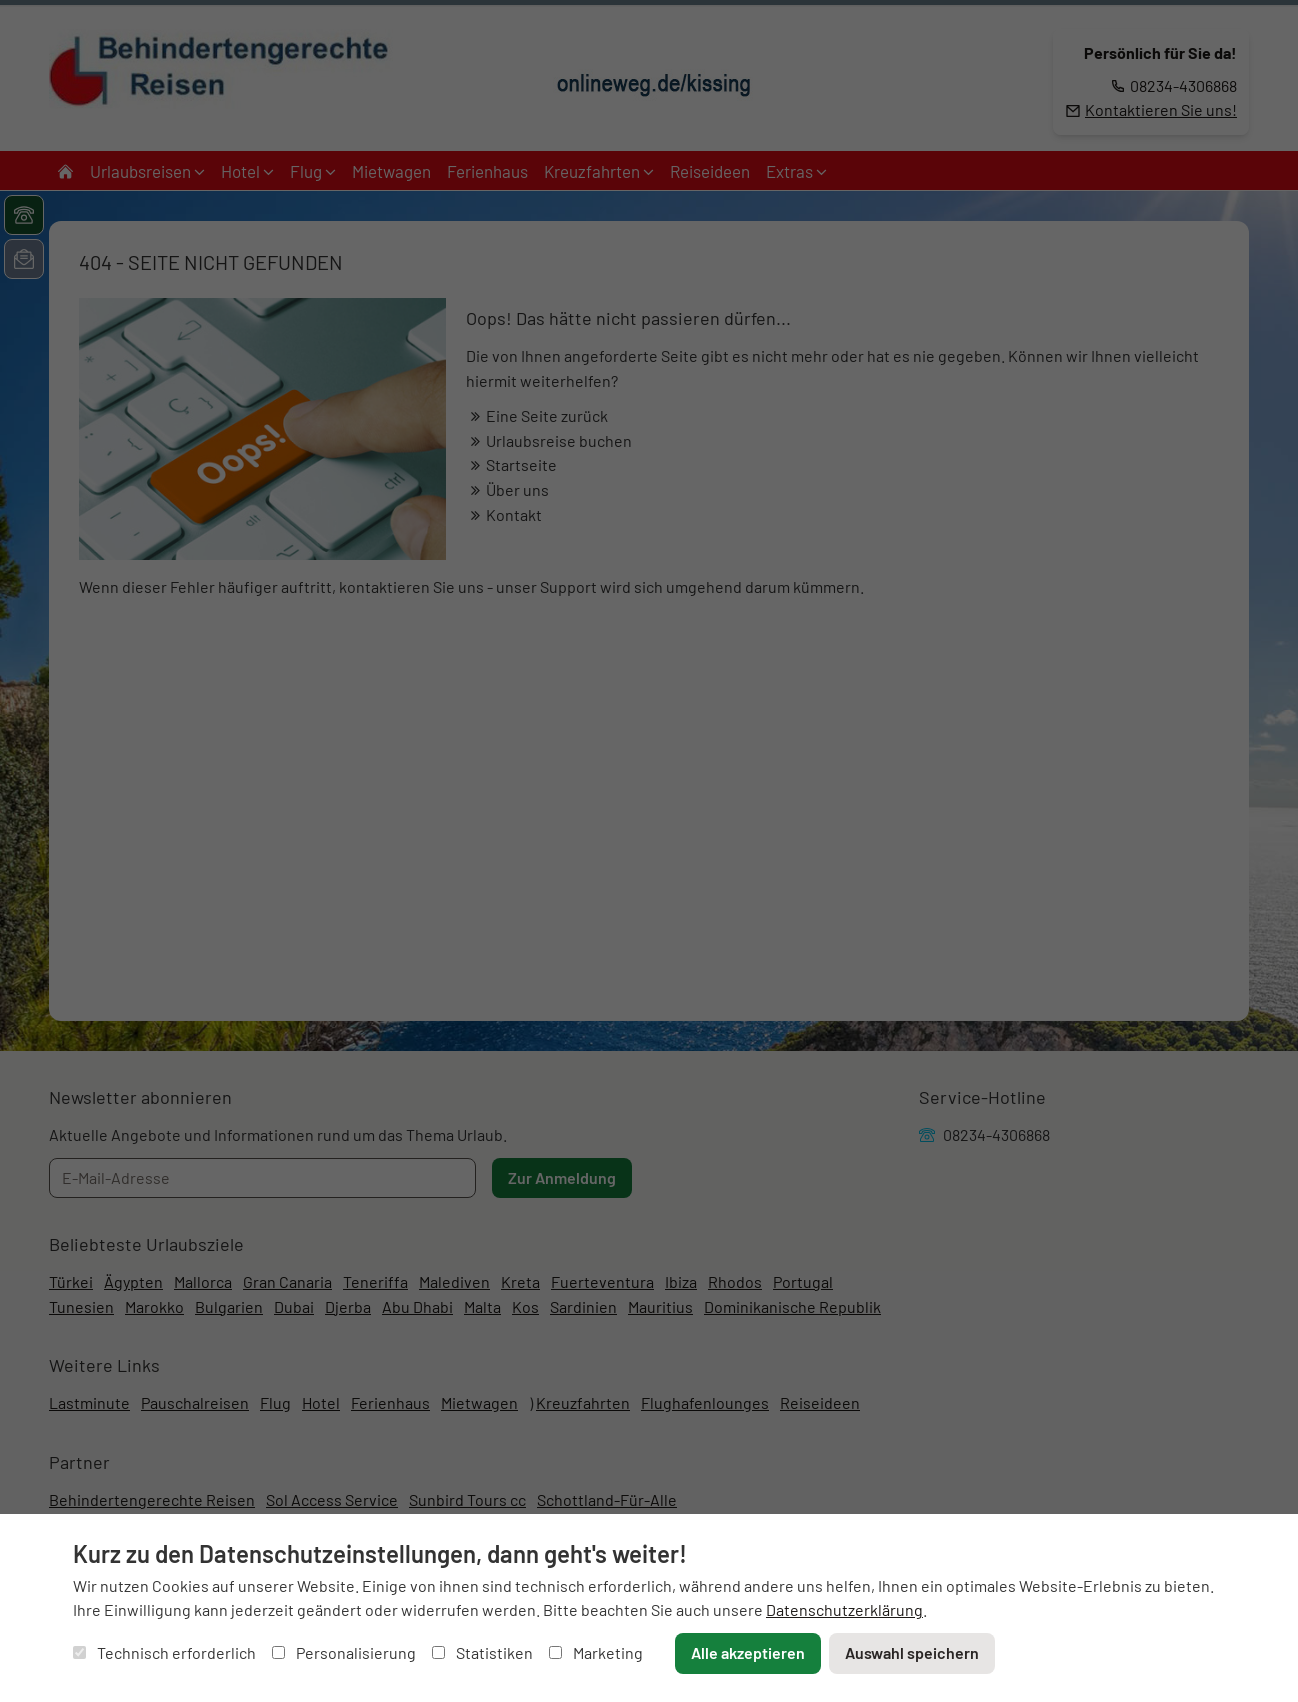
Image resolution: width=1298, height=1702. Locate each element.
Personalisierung (344, 1652)
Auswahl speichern (912, 1652)
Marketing (596, 1652)
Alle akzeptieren (748, 1652)
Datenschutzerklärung (844, 1609)
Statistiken (482, 1652)
